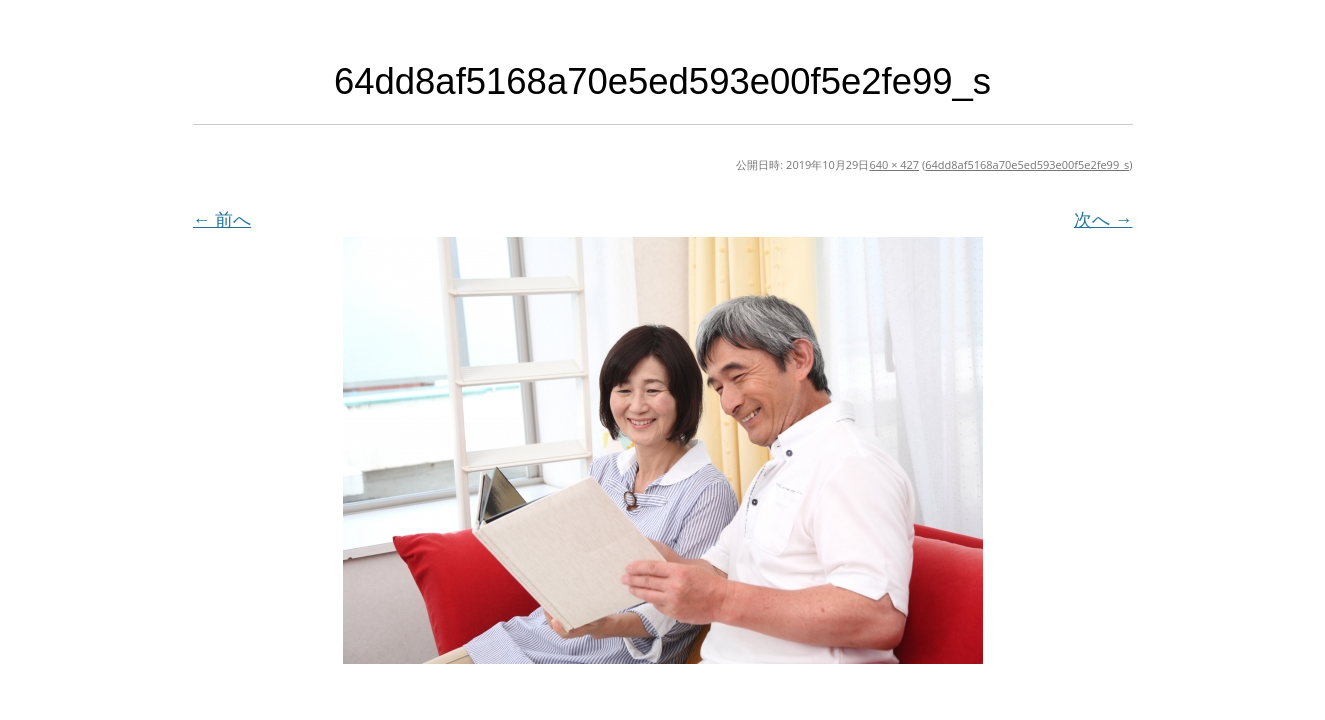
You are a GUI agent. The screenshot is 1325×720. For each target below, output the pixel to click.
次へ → (1103, 219)
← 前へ (222, 219)
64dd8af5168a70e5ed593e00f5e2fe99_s (1027, 164)
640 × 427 (894, 164)
